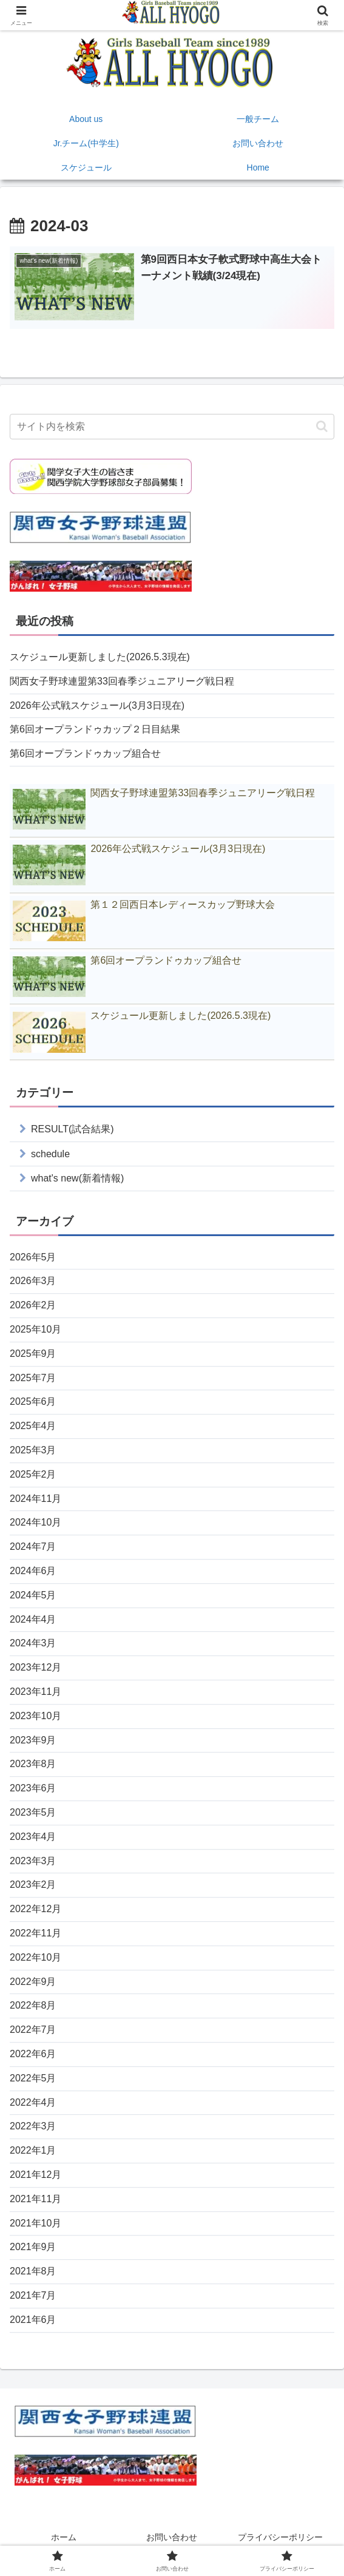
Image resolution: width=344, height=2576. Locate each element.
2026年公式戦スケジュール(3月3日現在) (97, 705)
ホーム (63, 2537)
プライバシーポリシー (280, 2537)
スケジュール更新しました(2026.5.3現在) (100, 657)
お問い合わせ (171, 2537)
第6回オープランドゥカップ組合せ (85, 753)
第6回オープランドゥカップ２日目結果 (95, 729)
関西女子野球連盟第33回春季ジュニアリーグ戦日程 (122, 681)
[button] (321, 426)
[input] (172, 426)
